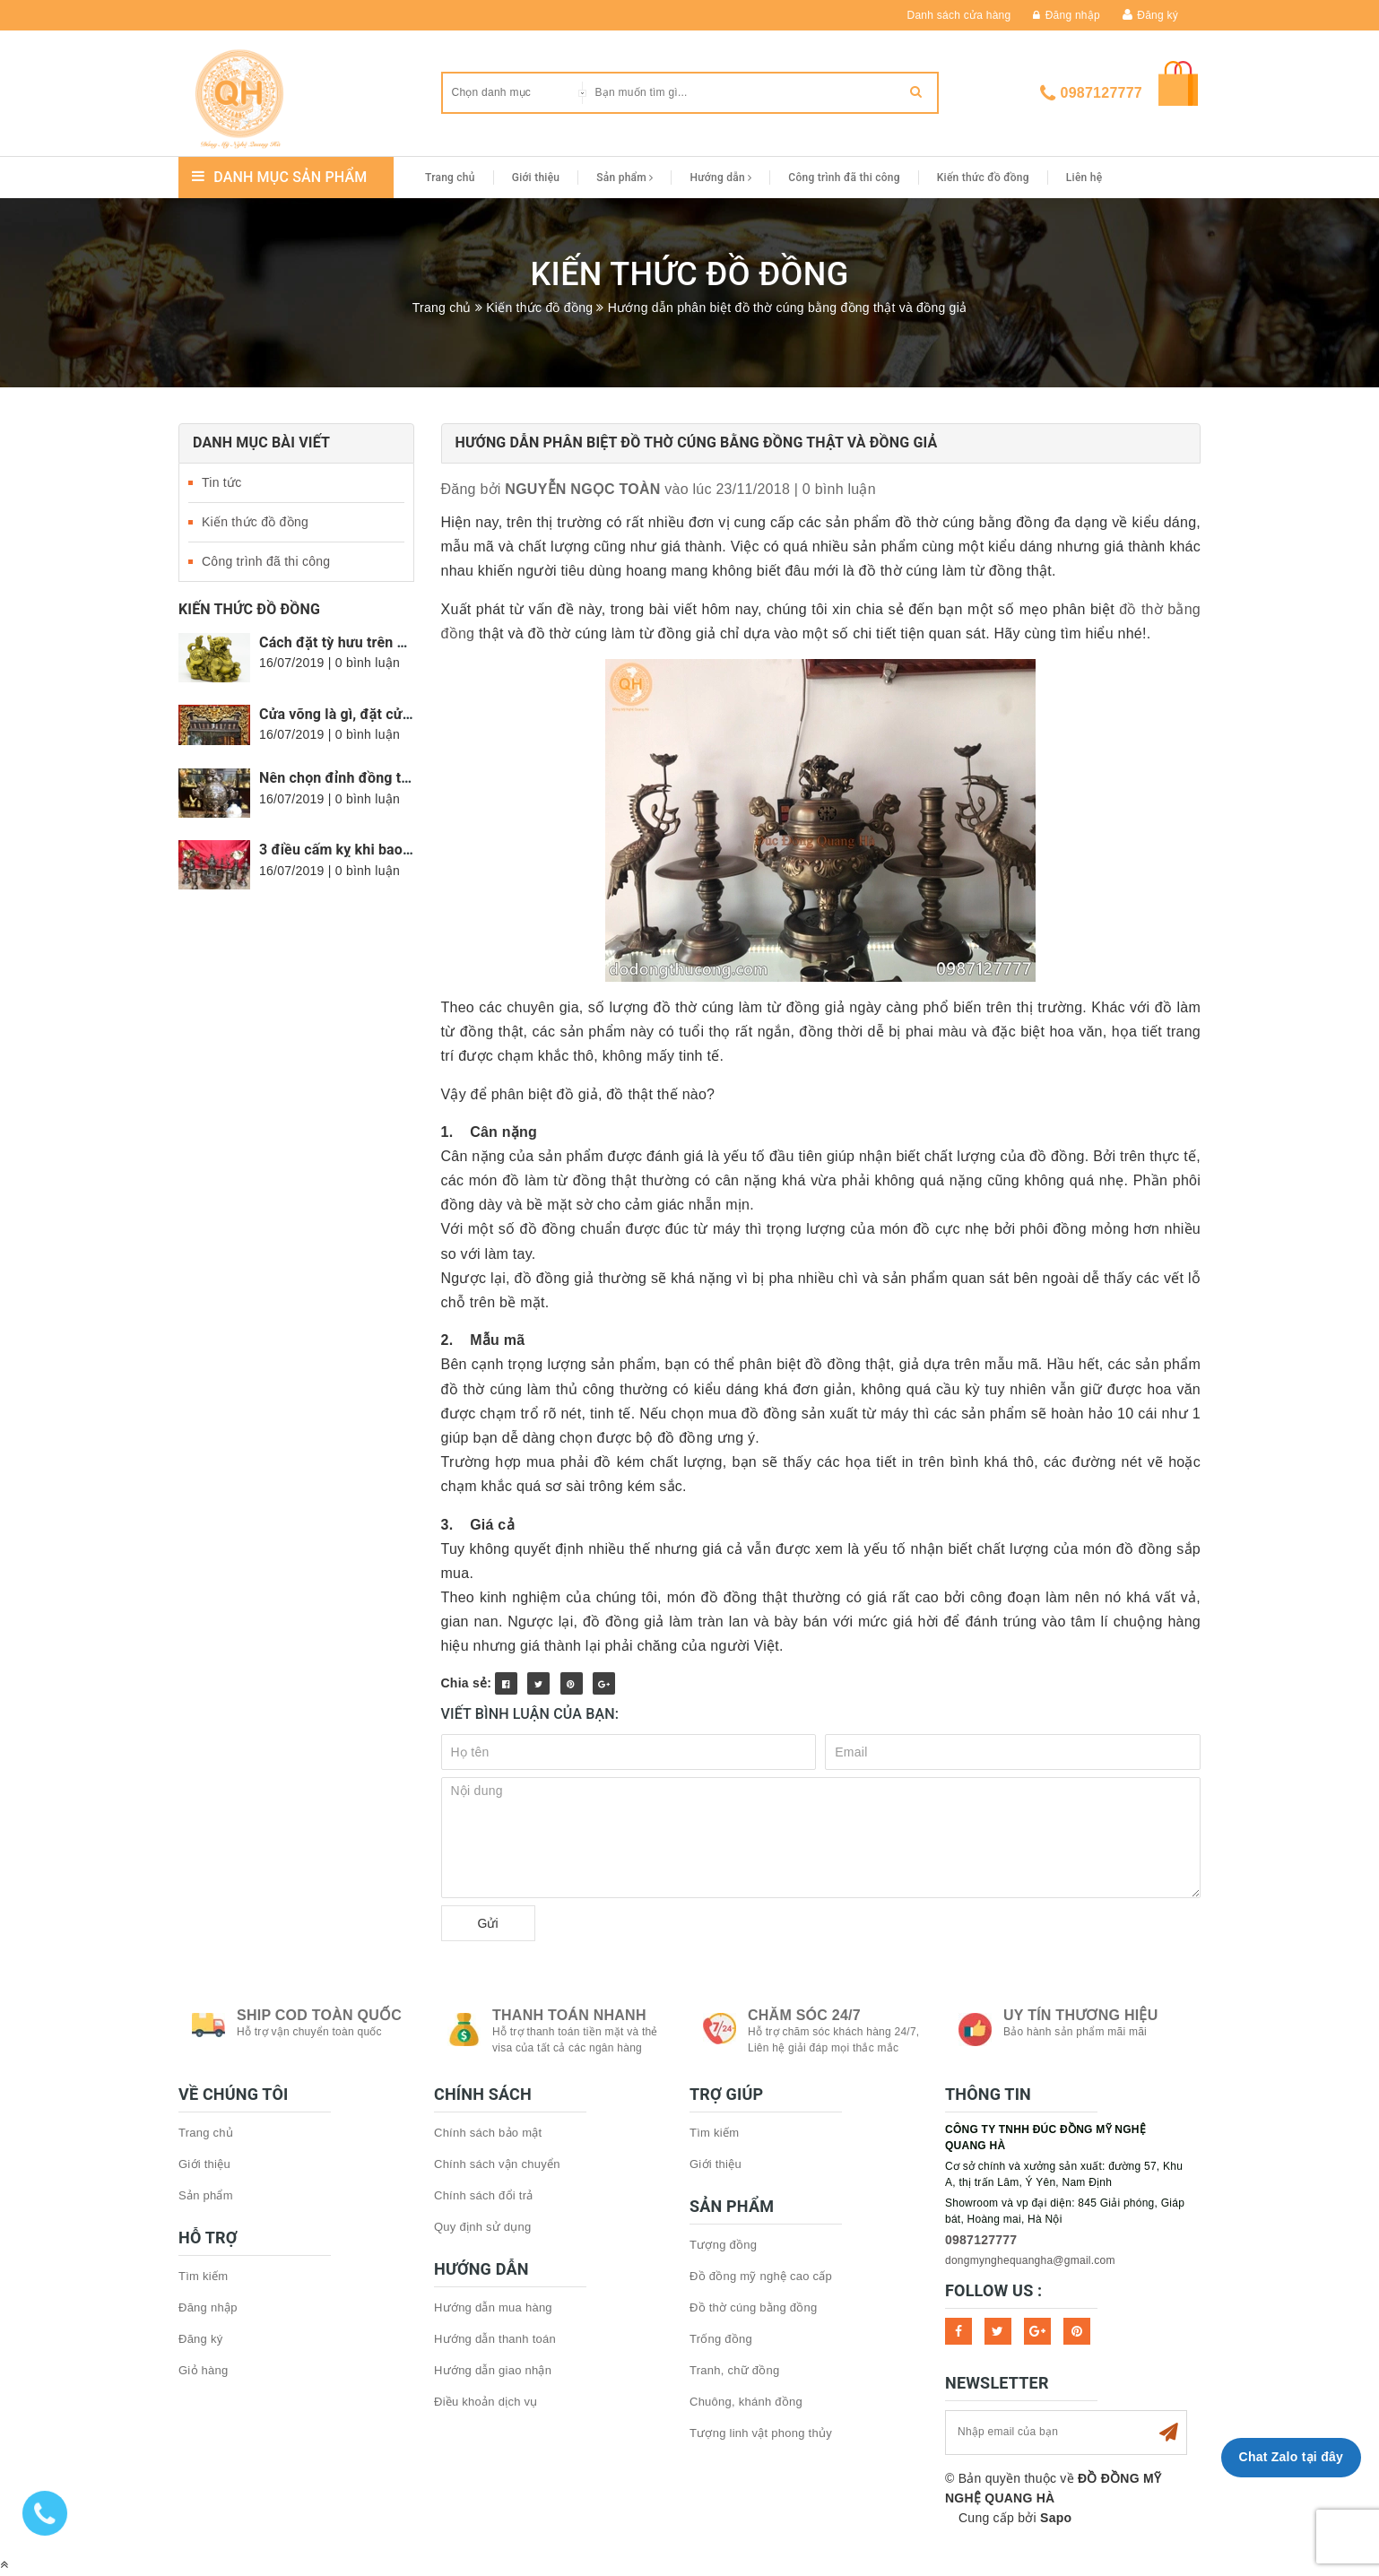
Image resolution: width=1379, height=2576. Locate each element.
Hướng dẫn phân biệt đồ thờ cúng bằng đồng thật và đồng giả (696, 442)
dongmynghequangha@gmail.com (1030, 2260)
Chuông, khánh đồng (746, 2401)
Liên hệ (1084, 177)
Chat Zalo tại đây (1291, 2457)
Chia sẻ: (466, 1683)
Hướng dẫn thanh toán (495, 2339)
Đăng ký (1157, 15)
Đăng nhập (1066, 15)
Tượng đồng (723, 2244)
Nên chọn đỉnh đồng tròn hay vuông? (380, 777)
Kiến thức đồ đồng (983, 177)
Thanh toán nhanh (569, 2015)
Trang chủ (450, 177)
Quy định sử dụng (483, 2226)
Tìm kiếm (203, 2276)
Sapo (1055, 2518)
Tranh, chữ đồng (734, 2370)
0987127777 (1101, 92)
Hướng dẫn (720, 177)
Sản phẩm (624, 177)
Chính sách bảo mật (488, 2132)
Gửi (488, 1923)
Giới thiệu (536, 177)
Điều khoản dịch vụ (486, 2401)
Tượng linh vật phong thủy (761, 2433)
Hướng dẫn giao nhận (492, 2370)
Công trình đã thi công (843, 177)
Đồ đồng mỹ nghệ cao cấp (761, 2276)
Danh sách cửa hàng (959, 15)
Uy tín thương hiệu (1080, 2015)
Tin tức (221, 482)
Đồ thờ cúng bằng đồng (754, 2307)
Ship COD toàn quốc (319, 2015)
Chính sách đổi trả (483, 2195)
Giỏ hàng (203, 2370)
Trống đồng (721, 2339)
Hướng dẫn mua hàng (493, 2307)
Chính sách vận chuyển (497, 2164)
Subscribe (1168, 2432)
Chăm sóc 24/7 (804, 2015)
